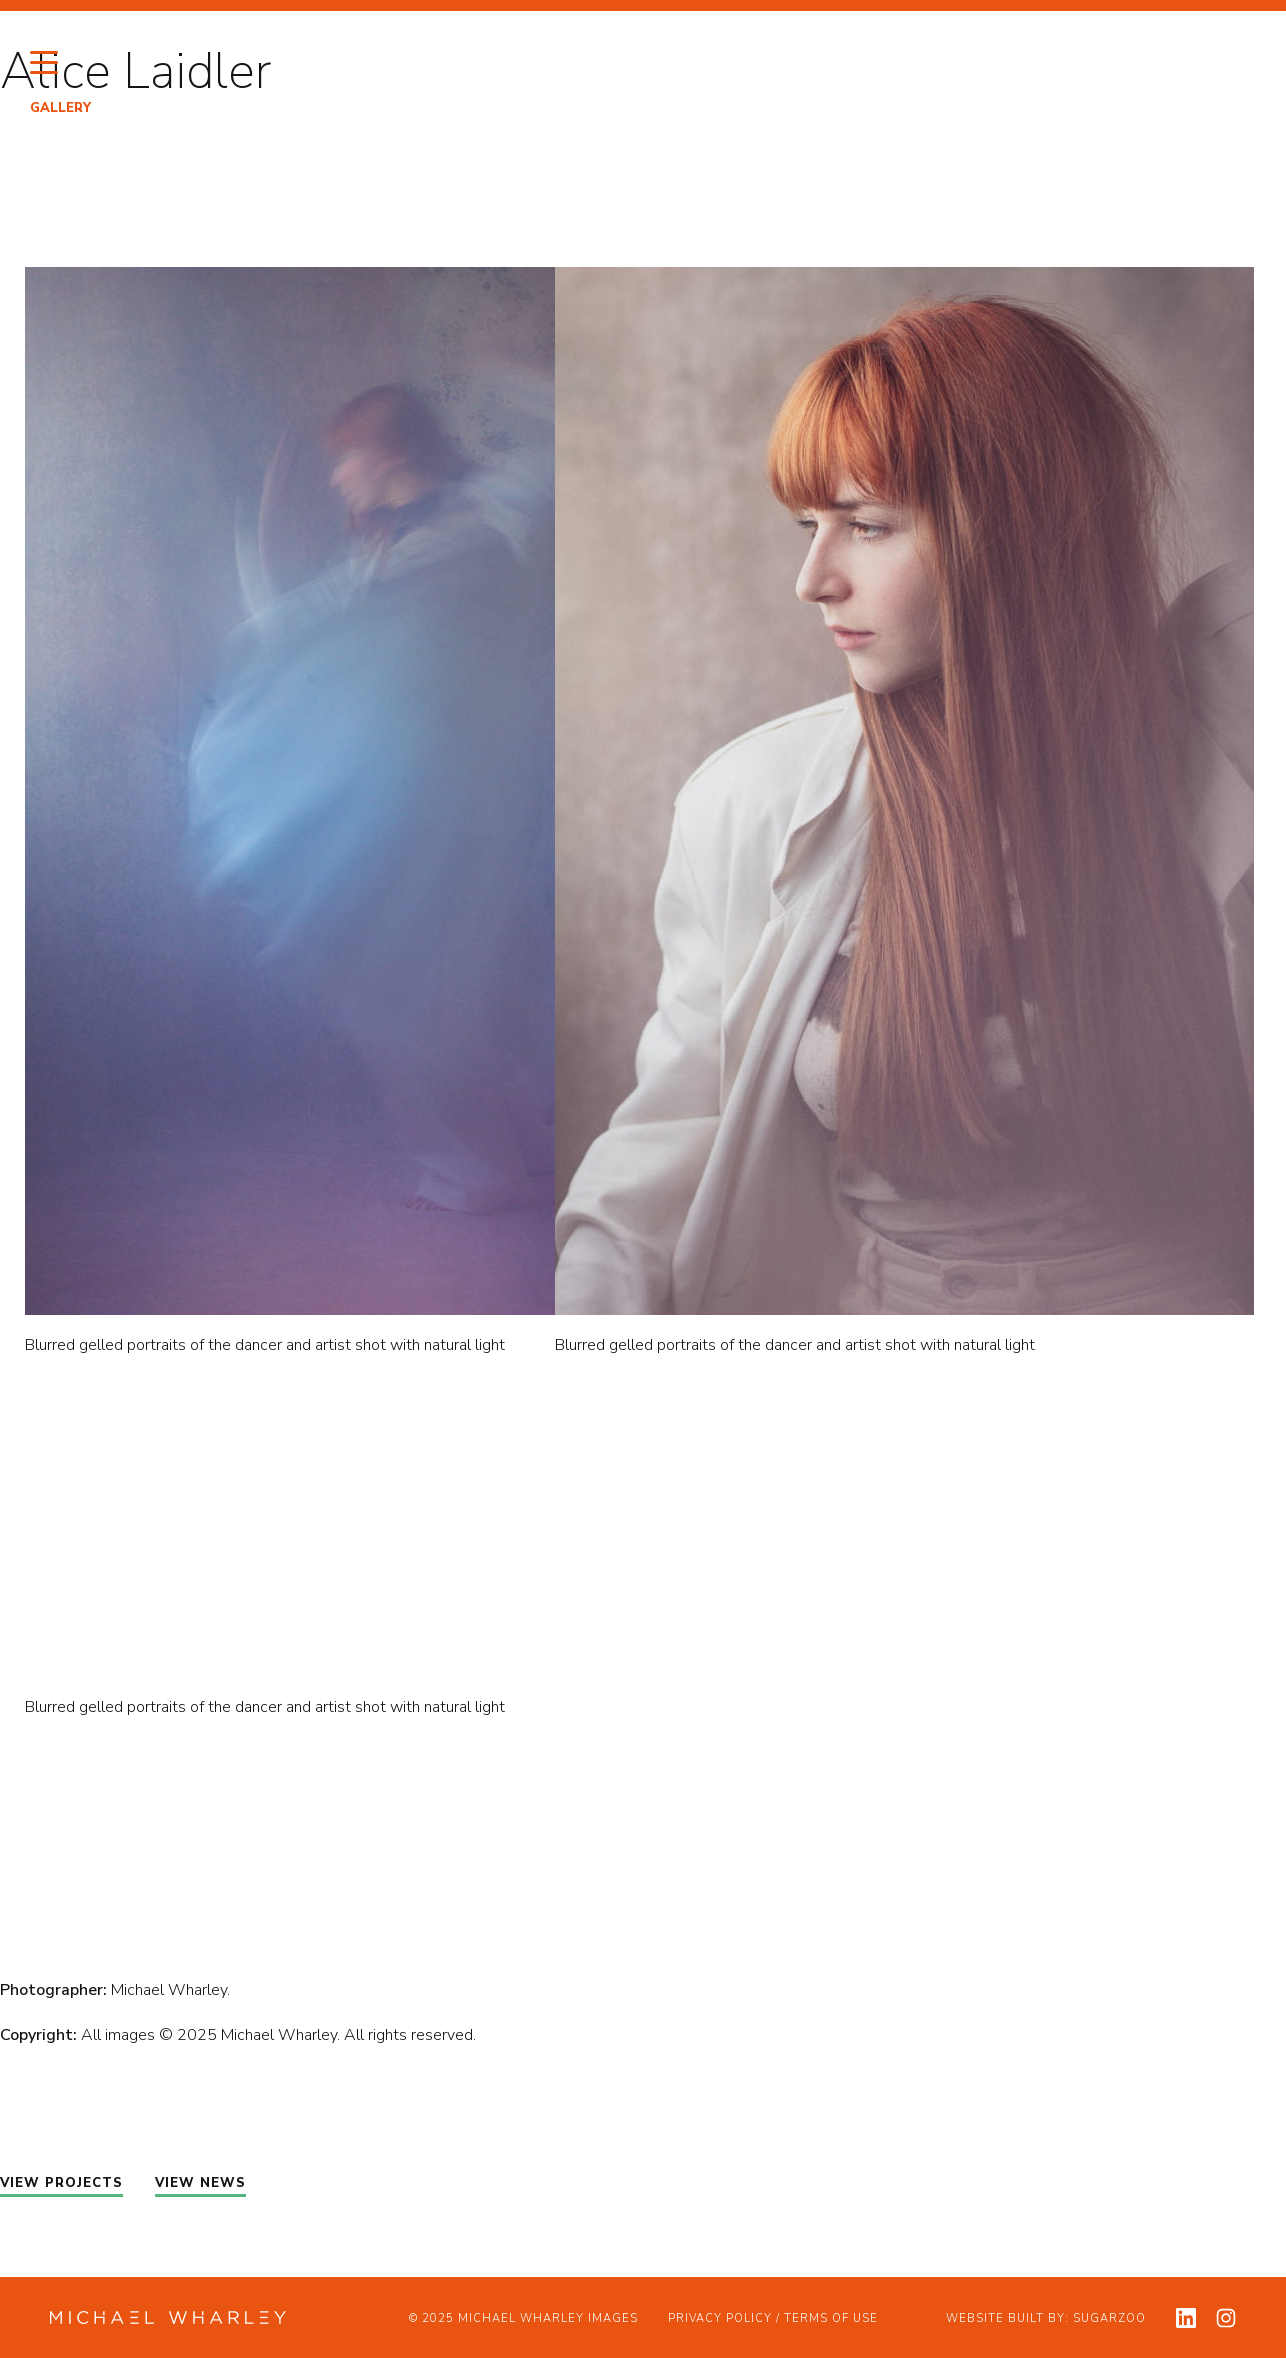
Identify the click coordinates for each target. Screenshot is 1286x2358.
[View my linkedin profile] (1186, 2318)
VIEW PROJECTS (61, 2183)
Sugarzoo (1109, 2318)
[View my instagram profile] (1226, 2318)
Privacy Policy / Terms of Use (773, 2318)
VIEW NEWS (200, 2183)
